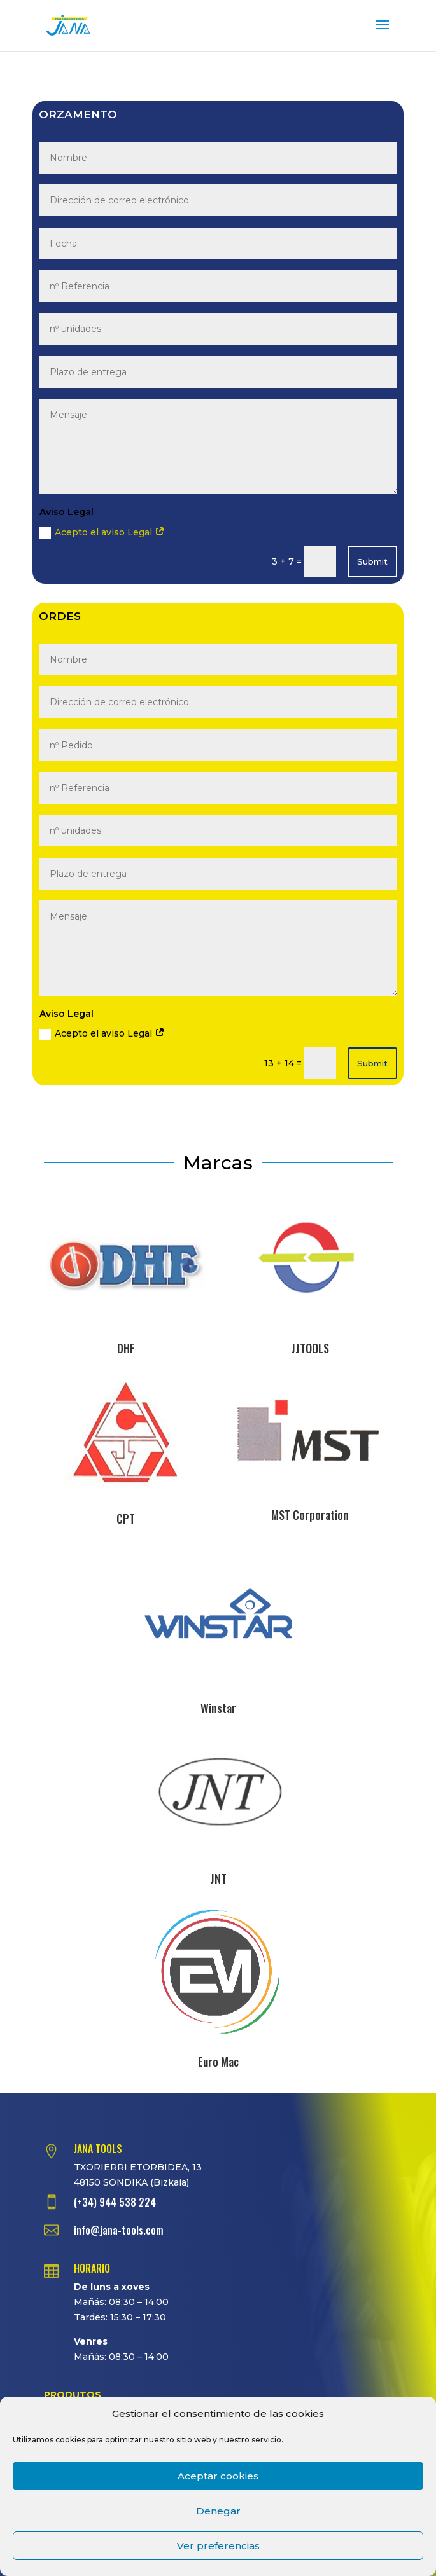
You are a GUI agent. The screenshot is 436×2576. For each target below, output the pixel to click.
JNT (218, 1878)
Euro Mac (218, 2061)
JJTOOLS (310, 1348)
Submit (372, 561)
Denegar (218, 2511)
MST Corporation (310, 1514)
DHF (126, 1348)
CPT (125, 1518)
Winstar (218, 1708)
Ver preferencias (218, 2546)
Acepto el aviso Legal (102, 533)
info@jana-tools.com (119, 2230)
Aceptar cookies (218, 2476)
